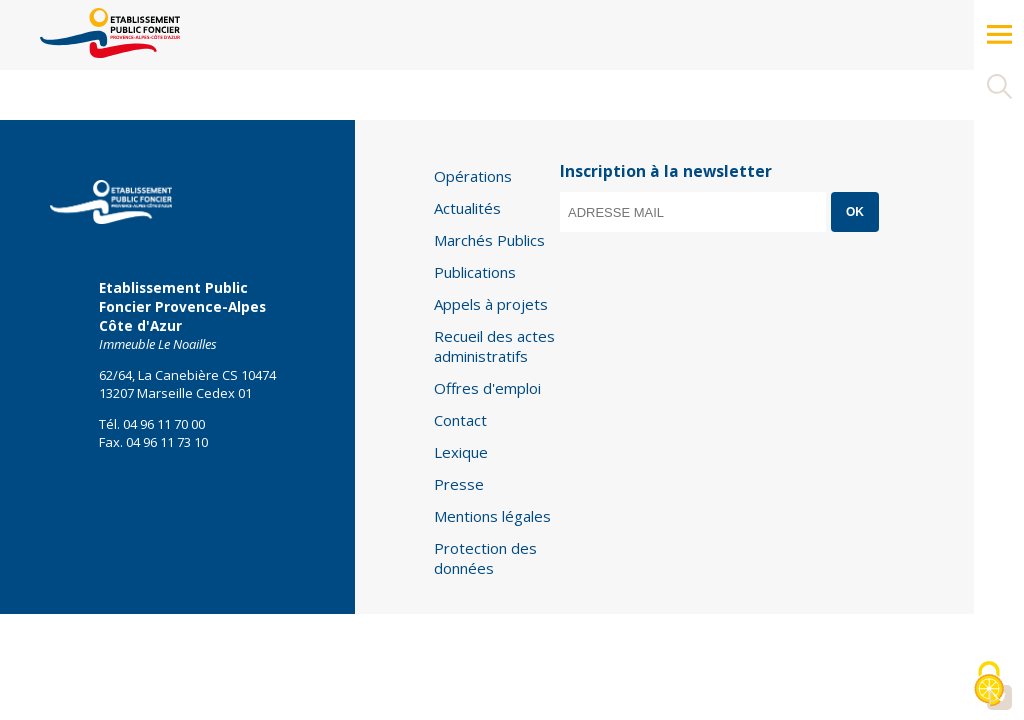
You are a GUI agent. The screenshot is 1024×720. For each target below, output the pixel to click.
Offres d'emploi (487, 388)
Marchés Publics (489, 240)
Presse (459, 484)
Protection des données (485, 558)
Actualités (467, 208)
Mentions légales (492, 516)
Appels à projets (491, 304)
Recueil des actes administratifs (494, 346)
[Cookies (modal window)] (989, 685)
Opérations (473, 176)
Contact (460, 420)
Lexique (461, 452)
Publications (475, 272)
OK (855, 212)
